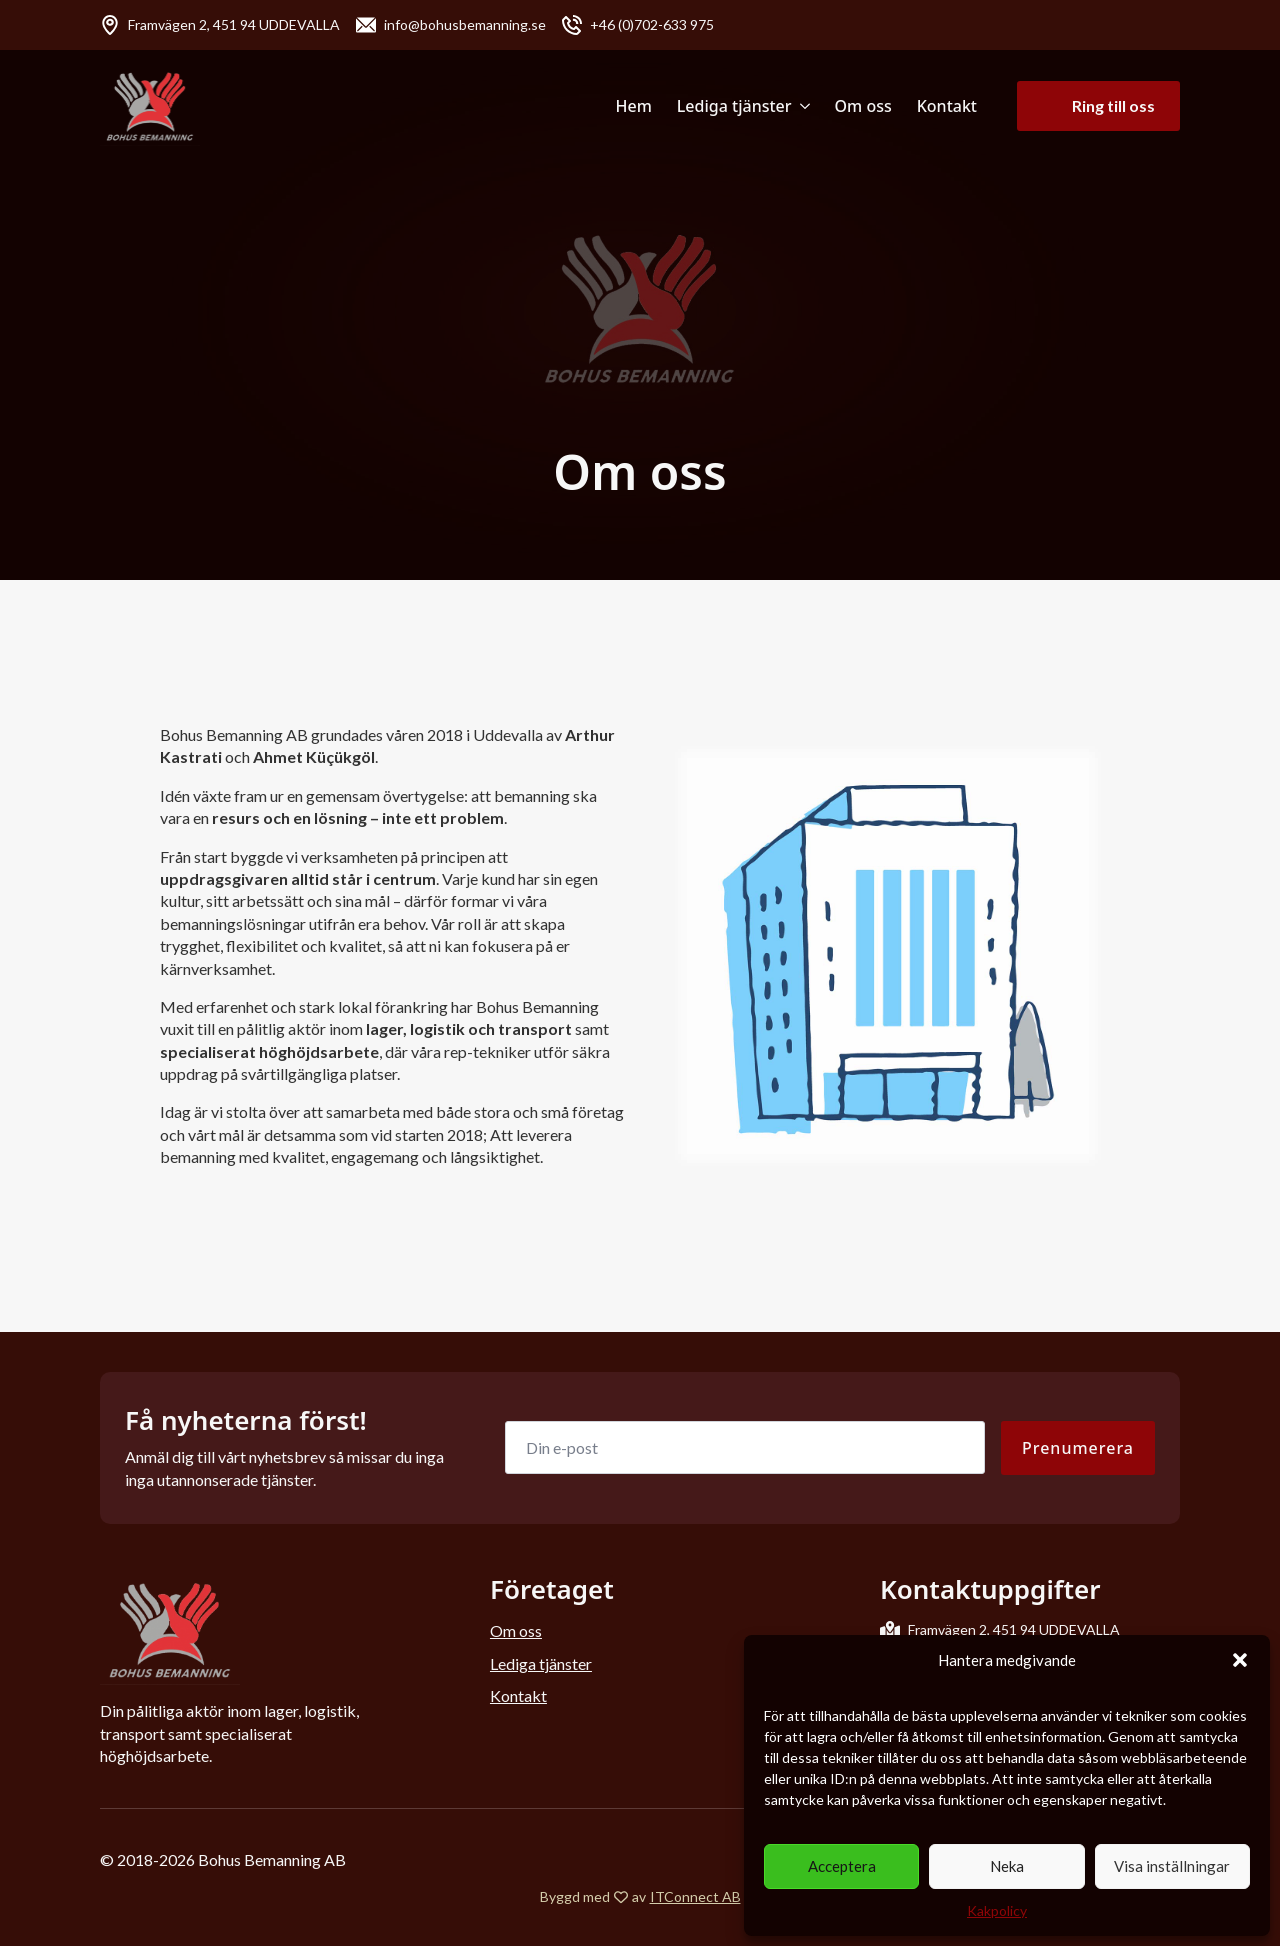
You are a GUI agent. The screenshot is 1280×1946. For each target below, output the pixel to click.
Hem (634, 106)
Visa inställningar (1172, 1866)
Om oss (863, 106)
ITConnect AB (695, 1896)
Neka (1007, 1866)
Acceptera (842, 1866)
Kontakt (947, 106)
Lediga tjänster (734, 106)
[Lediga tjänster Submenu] (801, 106)
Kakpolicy (997, 1910)
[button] (1240, 1660)
